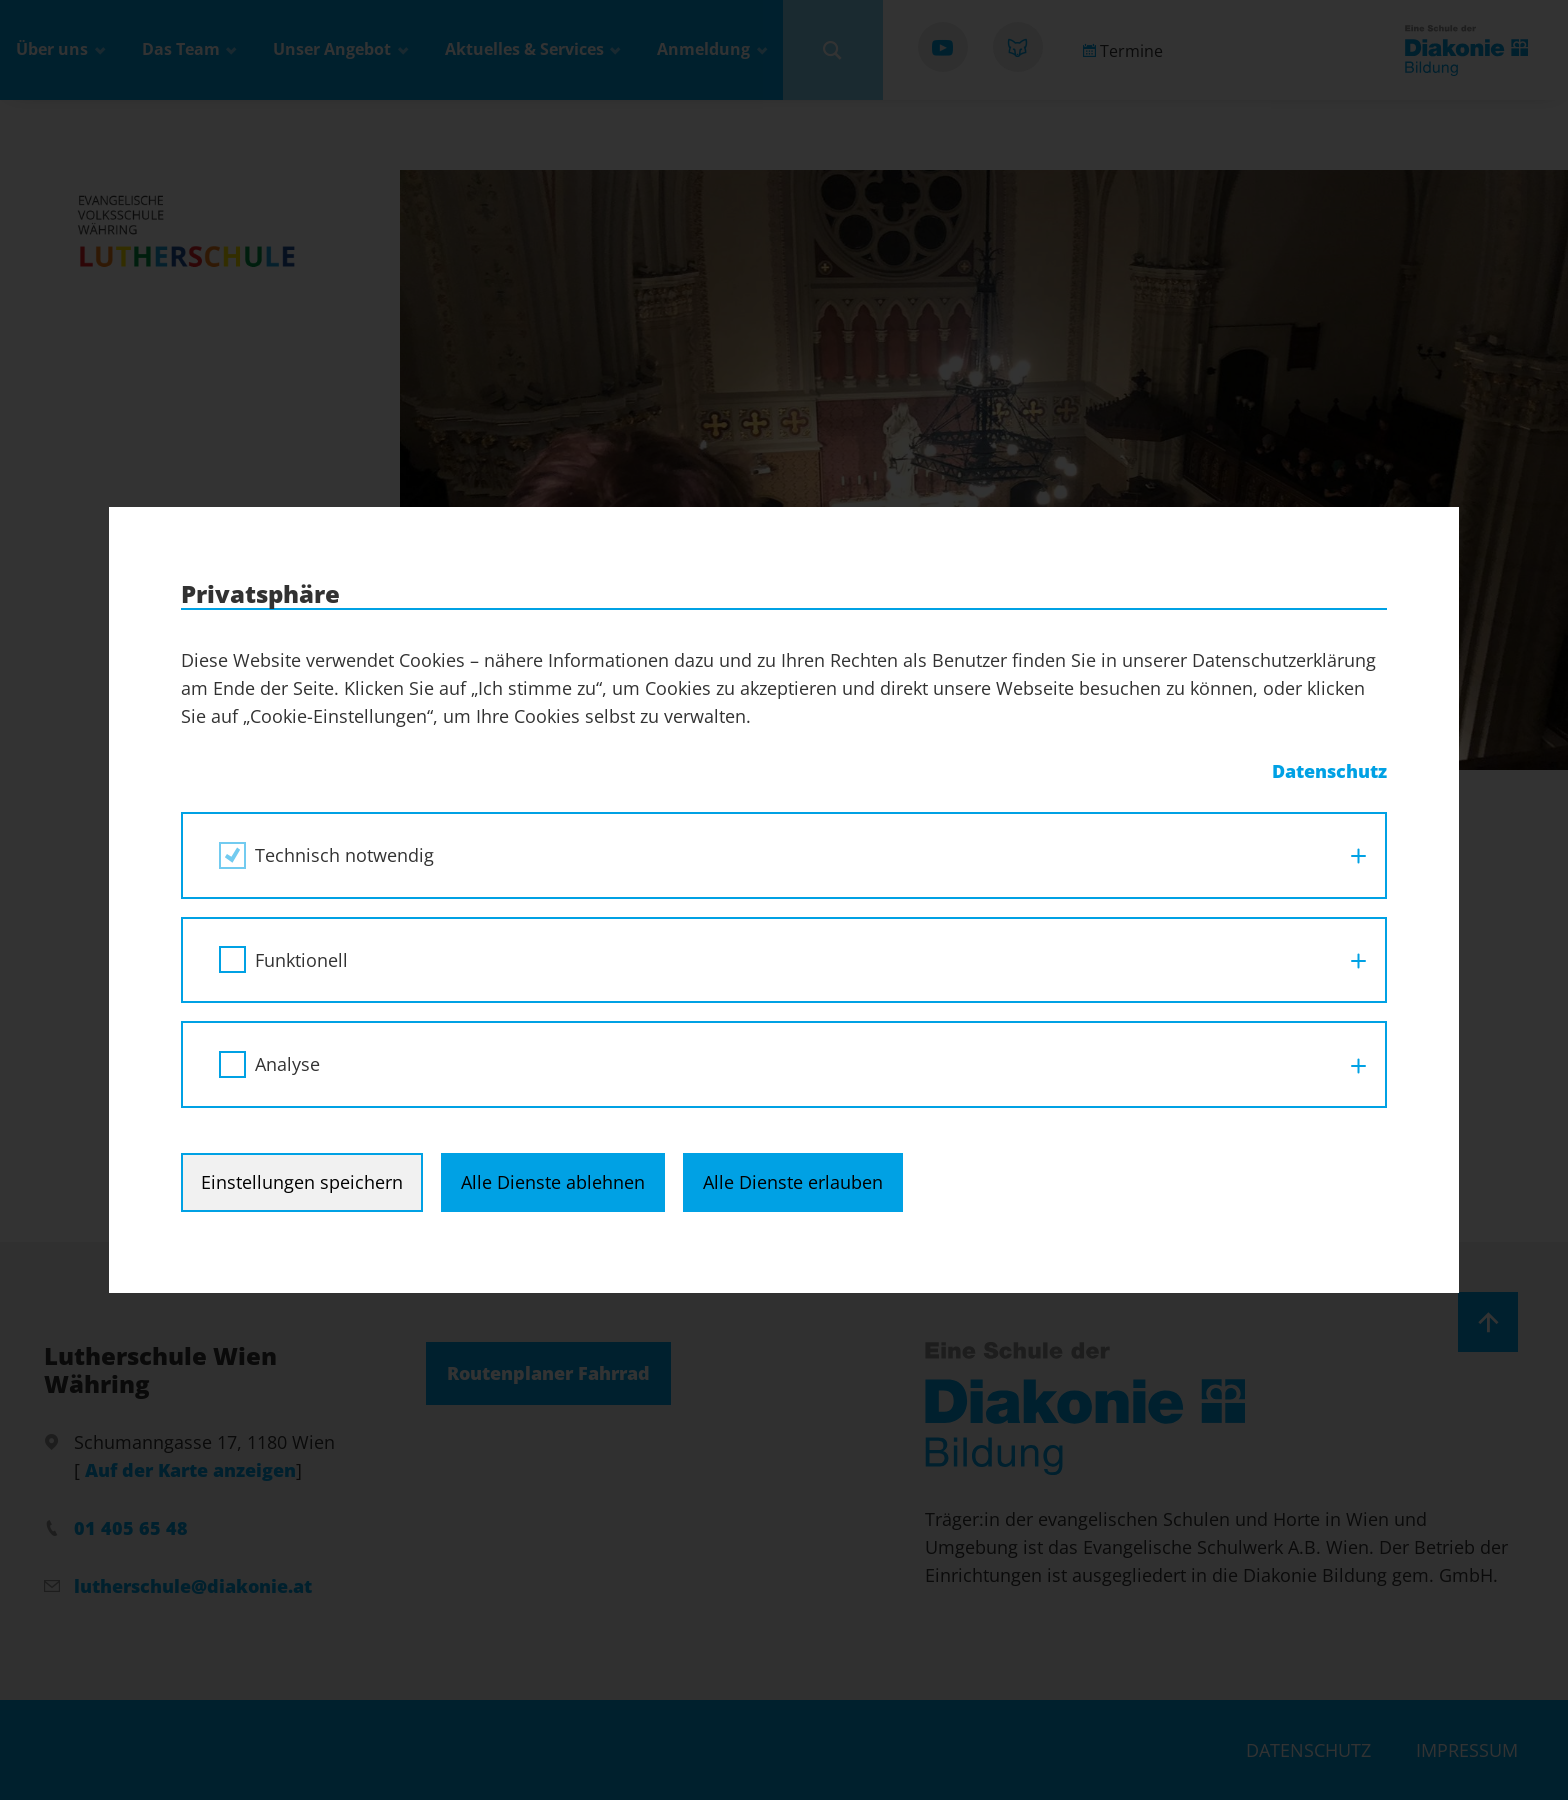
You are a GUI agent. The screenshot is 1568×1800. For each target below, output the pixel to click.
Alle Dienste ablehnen (553, 1182)
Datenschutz (1329, 771)
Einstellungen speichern (302, 1182)
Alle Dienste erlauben (793, 1182)
